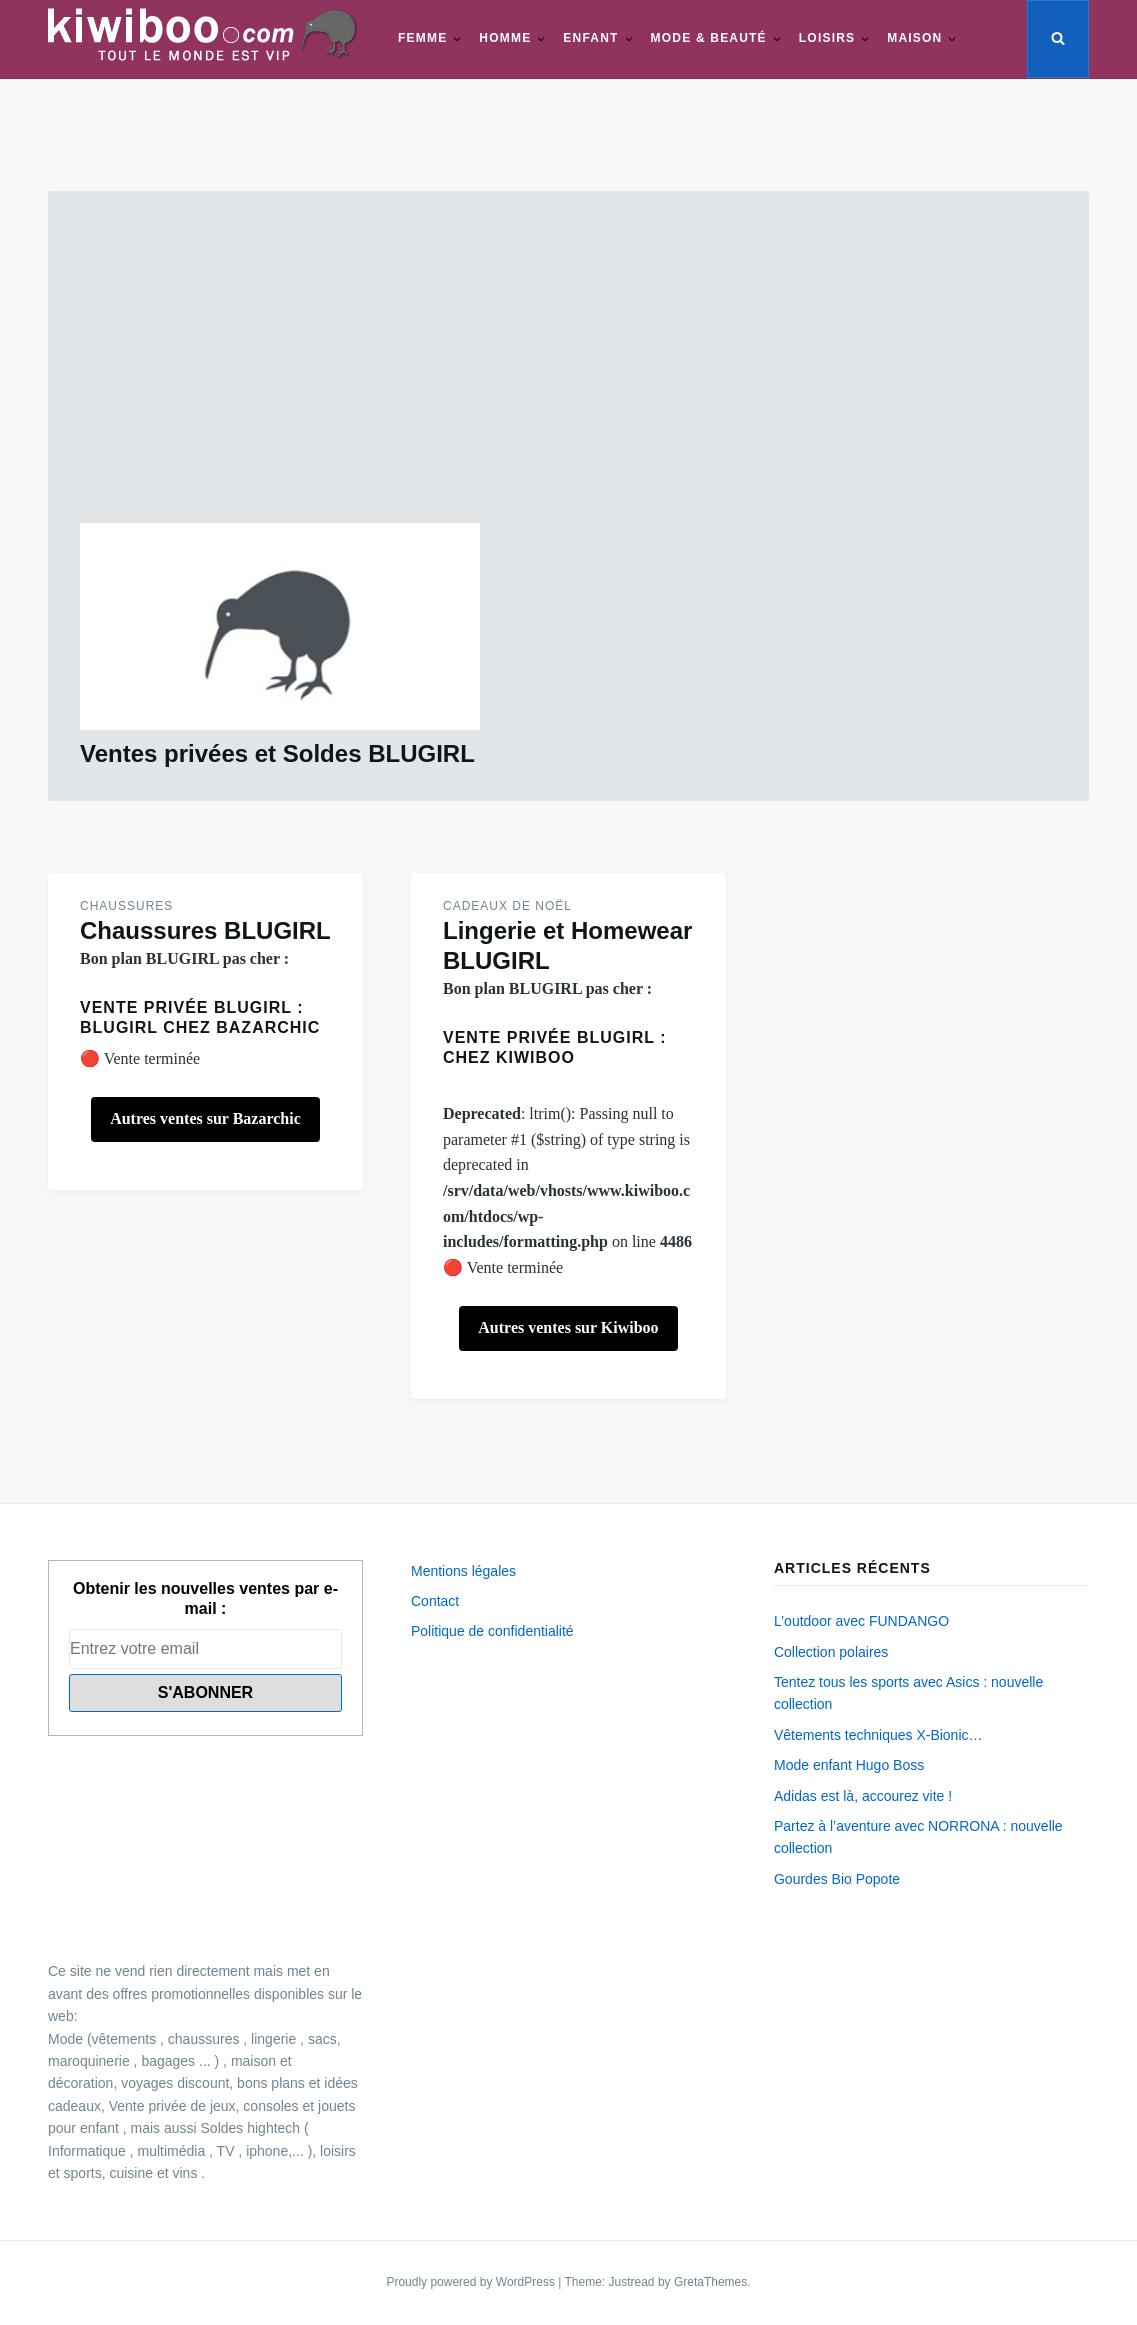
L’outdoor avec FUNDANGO (861, 1621)
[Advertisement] (568, 373)
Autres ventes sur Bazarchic (205, 1118)
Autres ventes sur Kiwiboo (568, 1327)
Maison (914, 38)
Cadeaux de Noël (507, 906)
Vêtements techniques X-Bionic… (878, 1735)
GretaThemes (710, 2282)
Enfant (590, 38)
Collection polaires (831, 1652)
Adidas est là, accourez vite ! (863, 1796)
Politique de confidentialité (492, 1631)
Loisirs (827, 38)
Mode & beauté (709, 38)
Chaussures (126, 906)
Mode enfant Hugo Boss (849, 1765)
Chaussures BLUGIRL (205, 930)
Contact (435, 1601)
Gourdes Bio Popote (837, 1879)
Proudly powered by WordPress (472, 2282)
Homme (505, 38)
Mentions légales (463, 1571)
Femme (422, 38)
